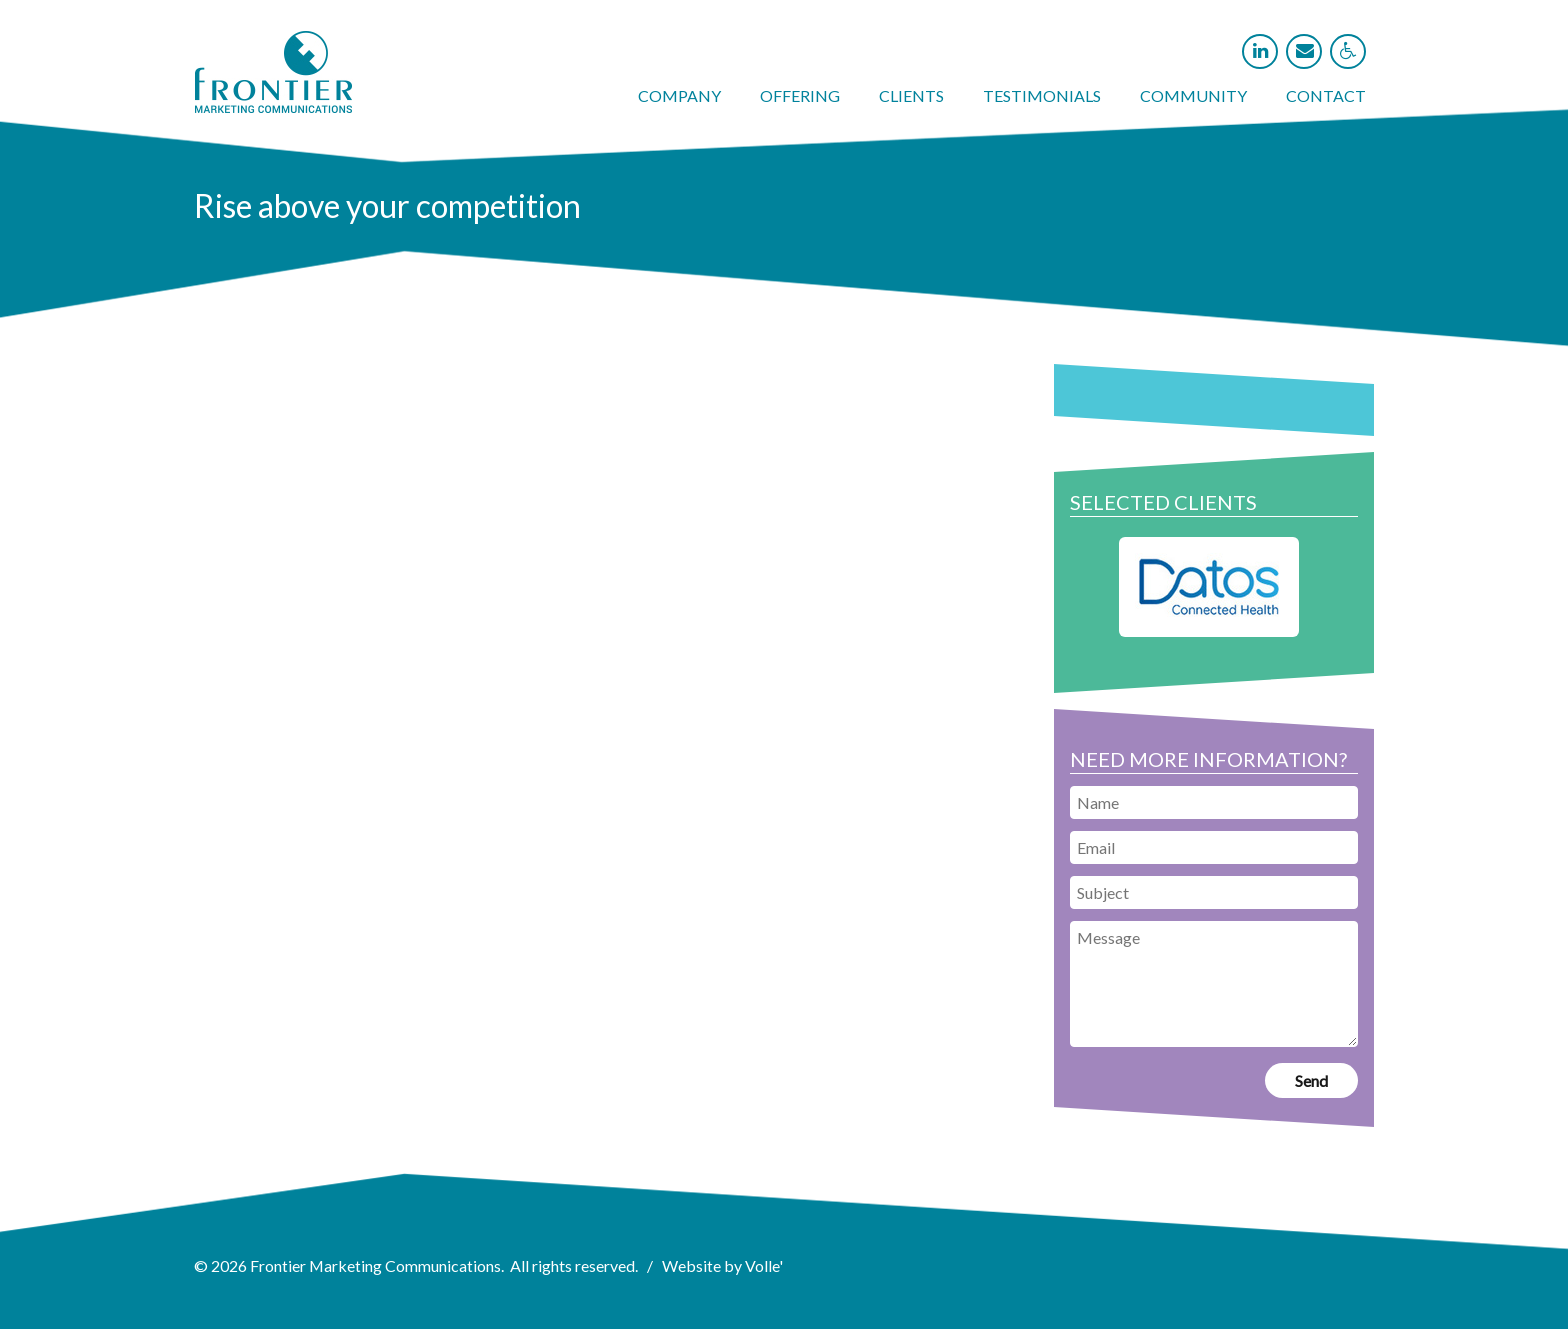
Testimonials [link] (1042, 95)
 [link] (1305, 51)
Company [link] (679, 95)
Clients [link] (911, 95)
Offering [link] (800, 95)
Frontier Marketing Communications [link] (376, 1265)
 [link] (1348, 51)
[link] (273, 107)
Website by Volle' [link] (723, 1265)
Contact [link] (1326, 95)
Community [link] (1193, 95)
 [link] (1260, 51)
